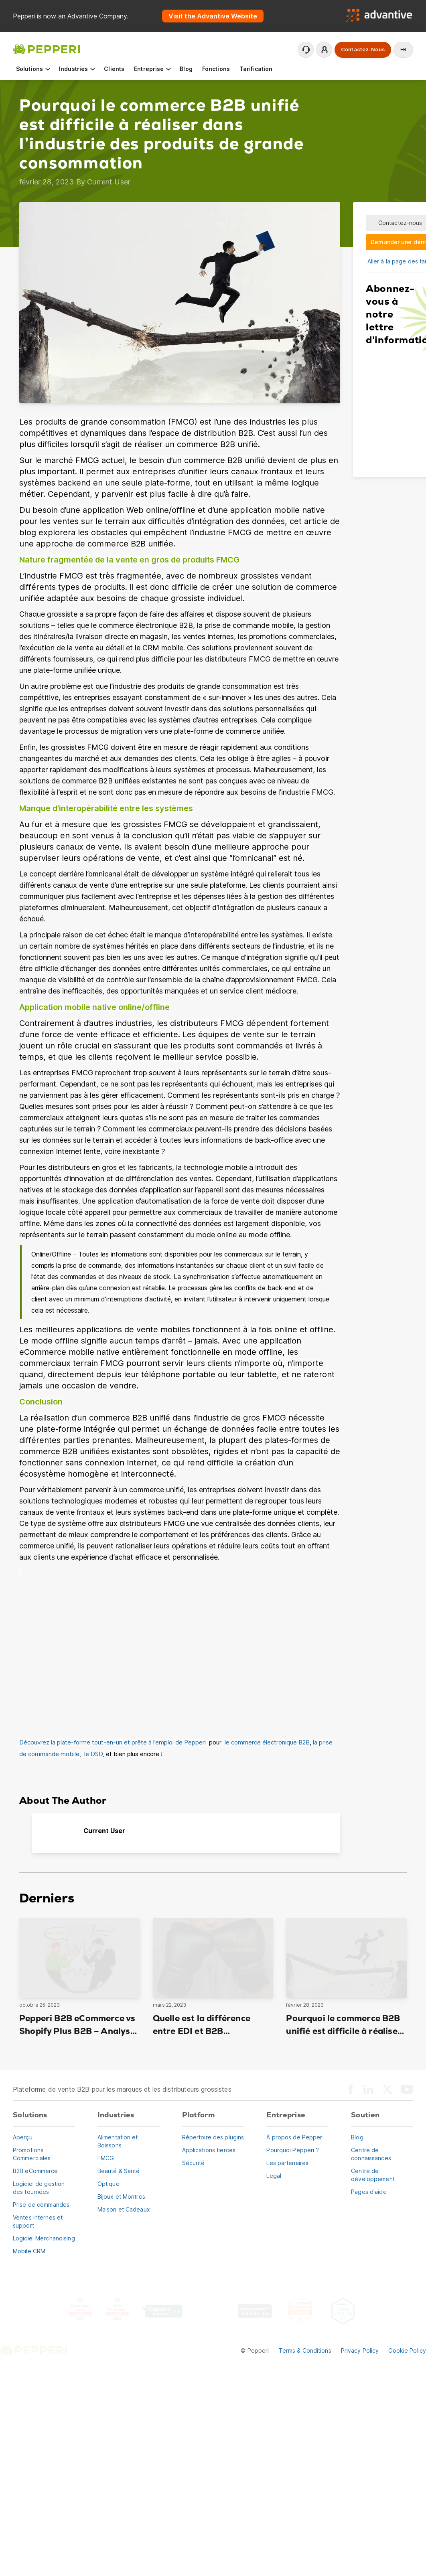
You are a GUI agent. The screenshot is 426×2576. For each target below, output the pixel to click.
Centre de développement (373, 2174)
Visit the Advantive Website (212, 16)
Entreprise (153, 68)
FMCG (105, 2158)
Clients (114, 68)
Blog (186, 68)
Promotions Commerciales (32, 2154)
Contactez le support (306, 50)
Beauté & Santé (118, 2170)
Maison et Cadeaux (123, 2209)
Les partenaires (287, 2162)
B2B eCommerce (35, 2170)
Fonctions (216, 68)
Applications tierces (208, 2150)
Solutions (33, 68)
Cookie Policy (407, 2350)
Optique (108, 2183)
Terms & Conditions (305, 2350)
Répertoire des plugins (213, 2137)
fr (403, 50)
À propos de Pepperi (294, 2137)
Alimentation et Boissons (117, 2141)
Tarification (255, 68)
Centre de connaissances (371, 2154)
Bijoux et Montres (121, 2196)
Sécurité (193, 2162)
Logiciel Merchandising (44, 2238)
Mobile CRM (29, 2251)
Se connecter (324, 50)
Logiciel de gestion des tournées (39, 2187)
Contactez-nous (363, 50)
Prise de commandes (41, 2204)
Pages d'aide (368, 2191)
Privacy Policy (360, 2350)
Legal (273, 2175)
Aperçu (22, 2137)
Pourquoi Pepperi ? (292, 2150)
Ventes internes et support (38, 2221)
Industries (77, 68)
